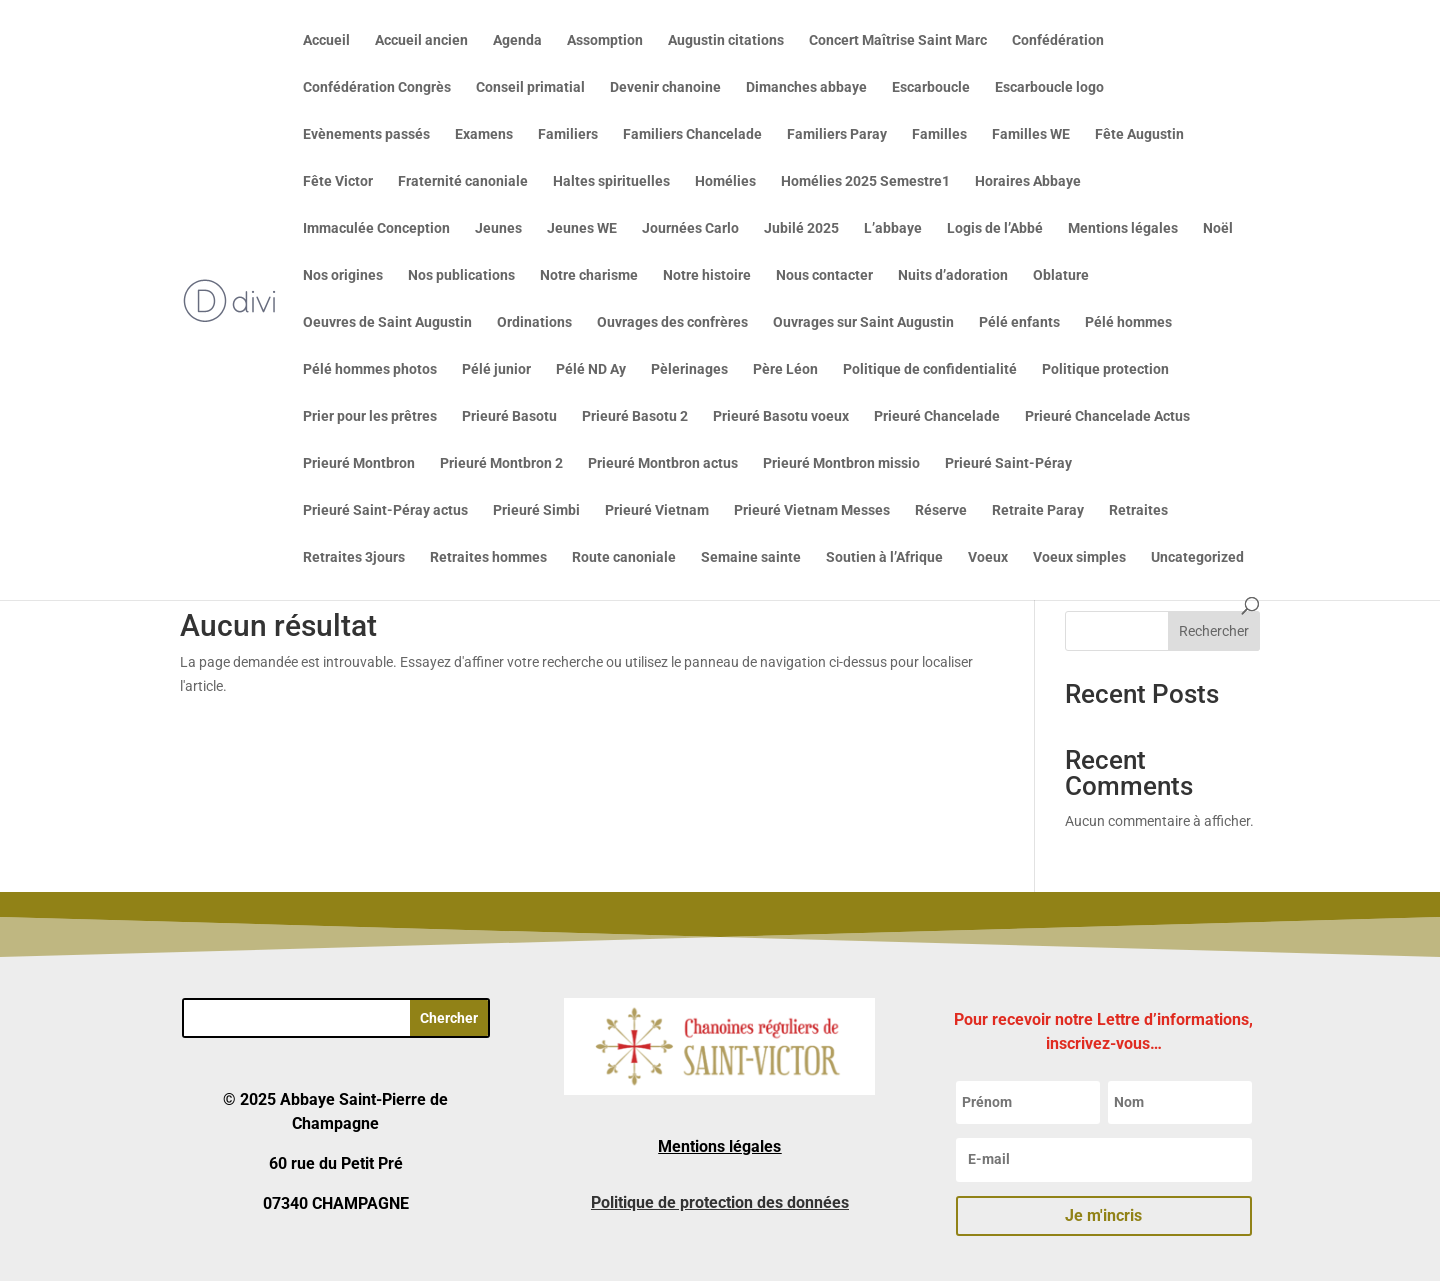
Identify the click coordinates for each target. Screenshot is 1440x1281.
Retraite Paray (1038, 510)
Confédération (1058, 40)
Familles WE (1031, 134)
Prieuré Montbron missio (841, 463)
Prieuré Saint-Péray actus (385, 510)
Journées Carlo (690, 228)
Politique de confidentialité (930, 369)
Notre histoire (707, 275)
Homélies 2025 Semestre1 (865, 181)
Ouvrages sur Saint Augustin (863, 322)
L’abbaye (893, 228)
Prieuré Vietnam (657, 510)
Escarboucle (931, 87)
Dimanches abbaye (806, 87)
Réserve (941, 510)
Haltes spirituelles (611, 181)
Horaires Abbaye (1028, 181)
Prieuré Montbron (359, 463)
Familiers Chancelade (692, 134)
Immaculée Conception (376, 228)
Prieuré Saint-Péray (1008, 463)
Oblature (1061, 275)
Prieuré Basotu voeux (781, 416)
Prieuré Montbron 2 (501, 463)
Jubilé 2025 (801, 228)
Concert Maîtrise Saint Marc (898, 40)
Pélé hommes (1128, 322)
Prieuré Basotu (509, 416)
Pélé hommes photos (370, 369)
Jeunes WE (582, 228)
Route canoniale (624, 557)
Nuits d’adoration (953, 275)
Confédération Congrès (377, 87)
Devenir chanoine (665, 87)
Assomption (605, 40)
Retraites (1138, 510)
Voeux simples (1079, 557)
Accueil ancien (421, 40)
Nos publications (461, 275)
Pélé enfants (1019, 322)
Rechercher (1214, 631)
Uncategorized (1197, 557)
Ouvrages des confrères (672, 322)
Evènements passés (366, 134)
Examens (484, 134)
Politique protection (1105, 369)
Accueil (326, 40)
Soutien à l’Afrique (884, 557)
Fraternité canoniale (463, 181)
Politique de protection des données (720, 1202)
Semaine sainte (751, 557)
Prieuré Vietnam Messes (812, 510)
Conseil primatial (530, 87)
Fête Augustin (1139, 134)
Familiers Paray (837, 134)
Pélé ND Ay (591, 369)
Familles (939, 134)
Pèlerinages (689, 369)
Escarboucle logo (1049, 87)
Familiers (568, 134)
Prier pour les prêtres (370, 416)
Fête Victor (338, 181)
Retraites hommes (488, 557)
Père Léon (785, 369)
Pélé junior (496, 369)
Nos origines (343, 275)
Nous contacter (824, 275)
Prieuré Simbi (536, 510)
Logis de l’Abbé (995, 228)
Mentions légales (1123, 228)
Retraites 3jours (354, 557)
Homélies (725, 181)
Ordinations (534, 322)
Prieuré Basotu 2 (635, 416)
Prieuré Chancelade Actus (1107, 416)
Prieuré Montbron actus (663, 463)
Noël (1218, 228)
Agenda (517, 40)
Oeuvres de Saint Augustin (387, 322)
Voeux (988, 557)
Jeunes (498, 228)
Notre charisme (589, 275)
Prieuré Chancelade (937, 416)
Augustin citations (726, 40)
